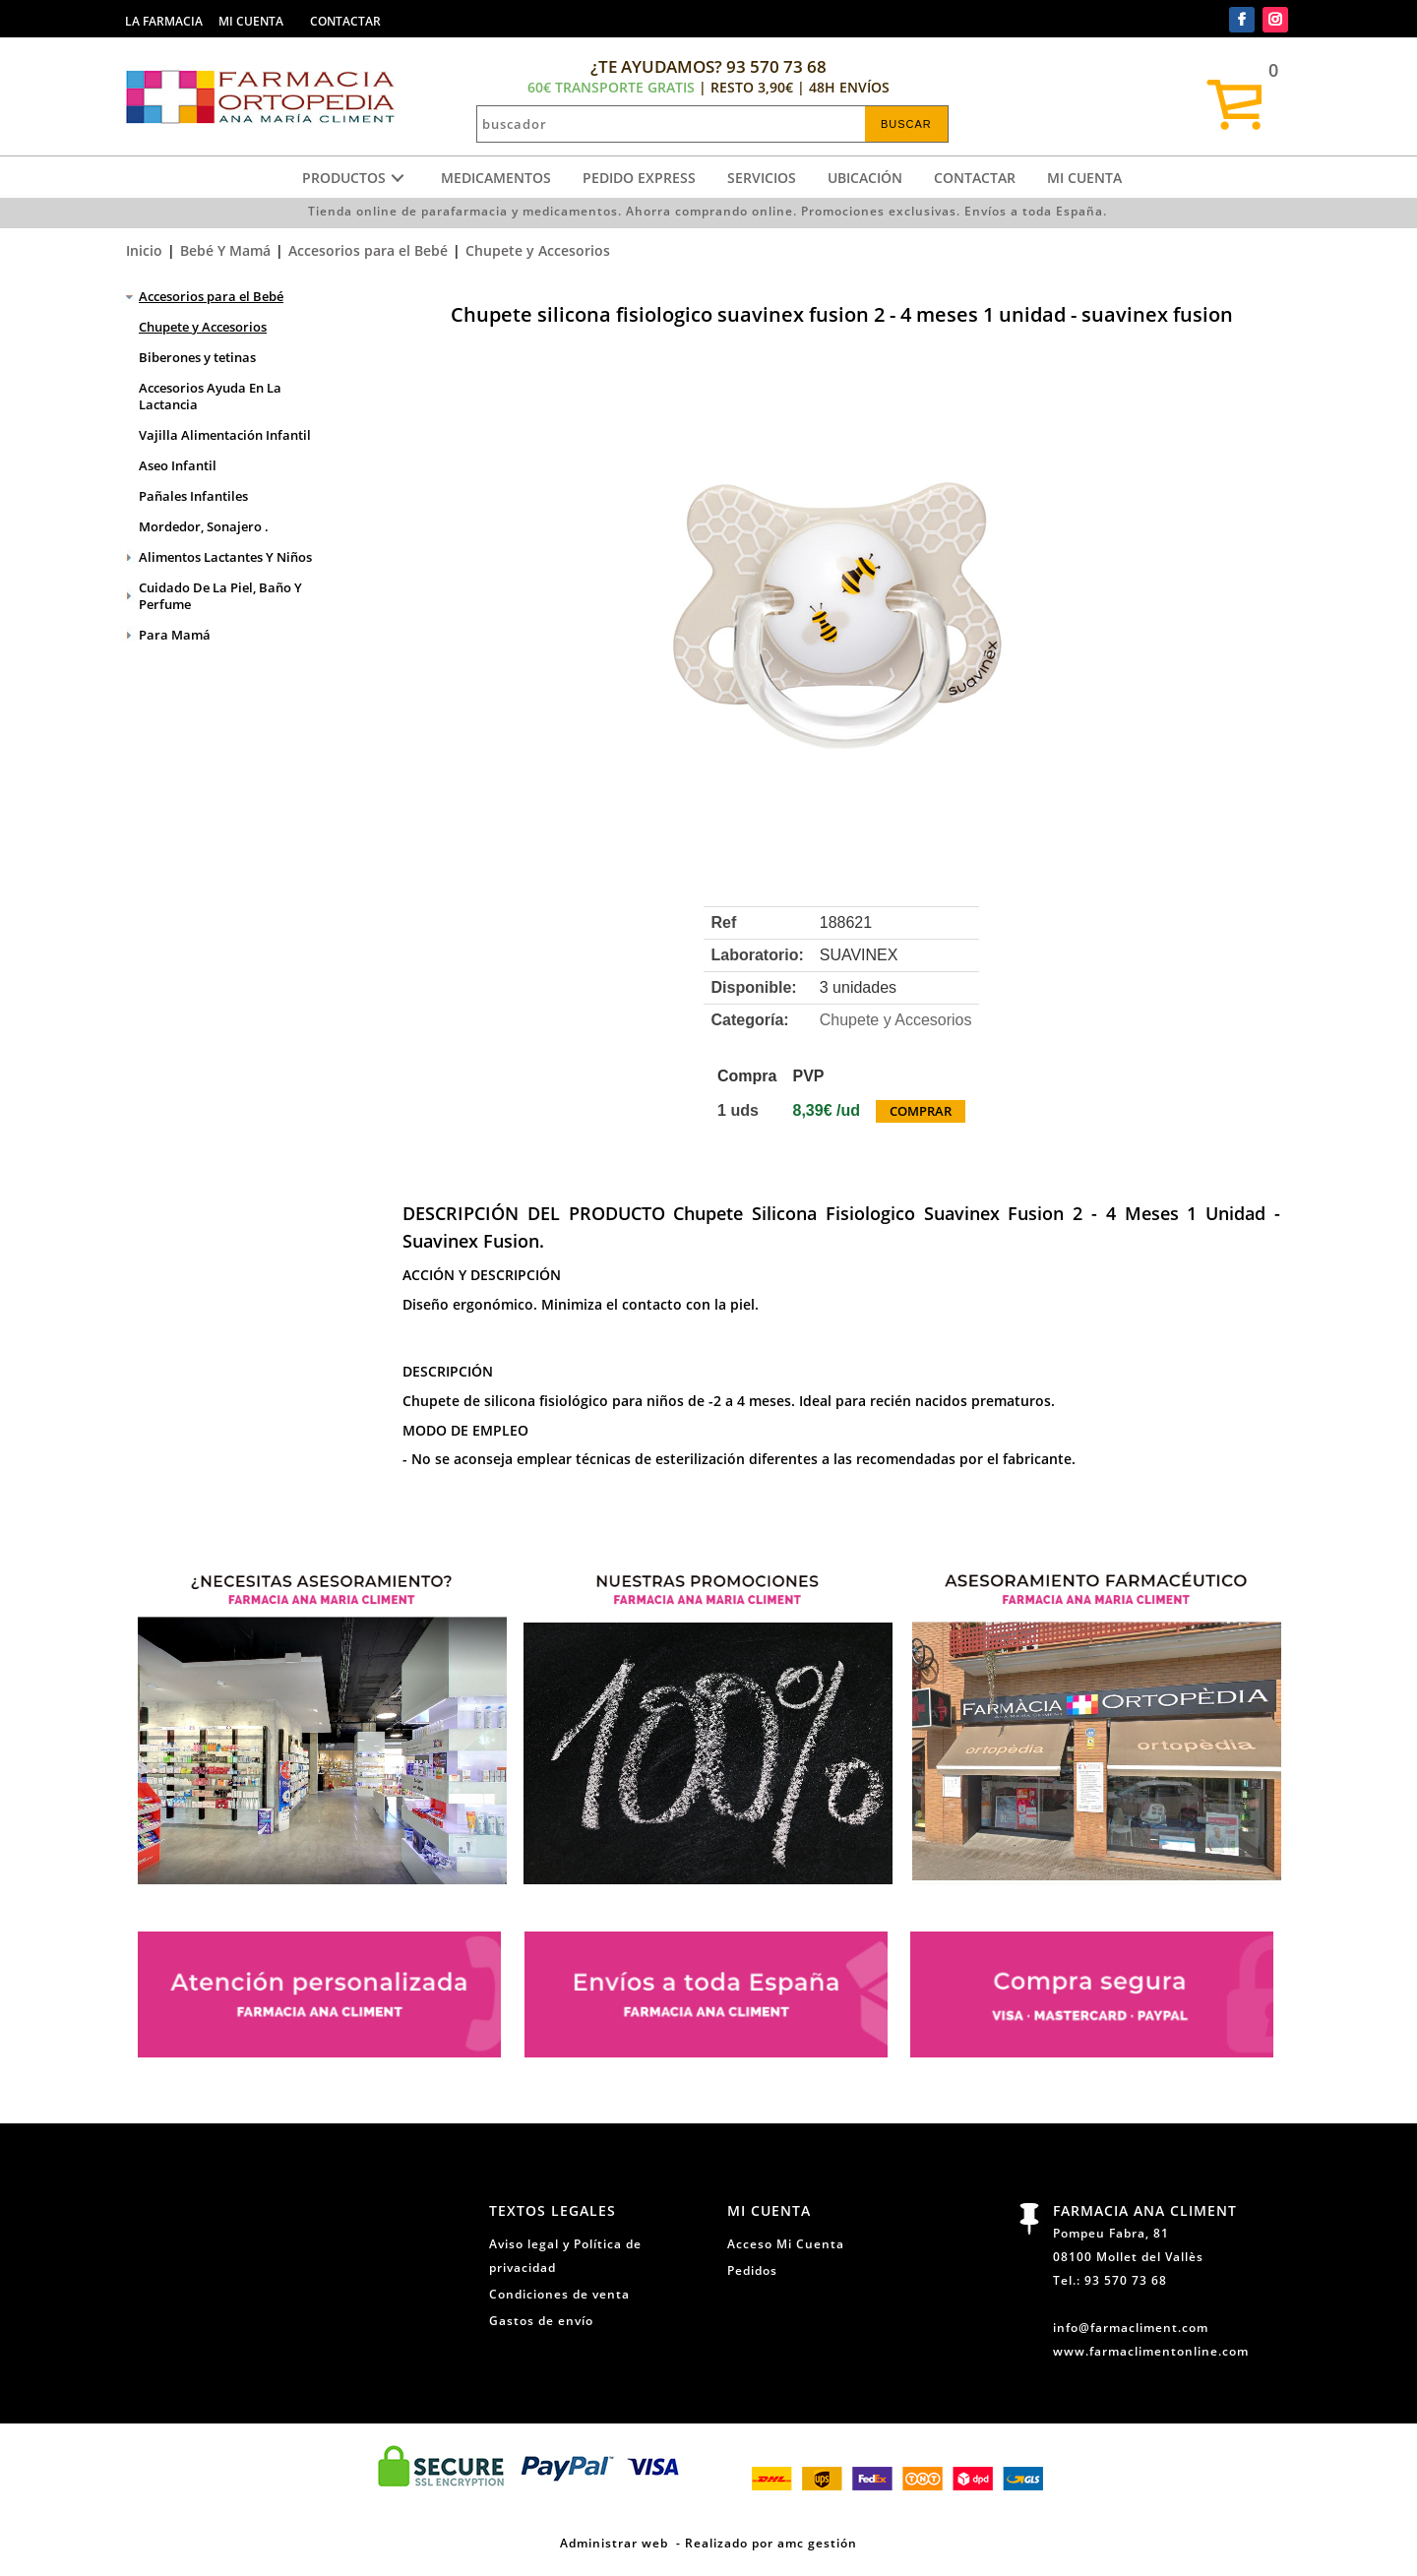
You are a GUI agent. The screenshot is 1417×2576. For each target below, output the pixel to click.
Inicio (144, 250)
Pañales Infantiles (193, 496)
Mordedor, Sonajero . (204, 526)
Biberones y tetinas (197, 357)
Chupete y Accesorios (537, 250)
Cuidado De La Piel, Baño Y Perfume (220, 596)
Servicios (761, 177)
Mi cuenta (1084, 177)
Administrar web (614, 2542)
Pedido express (639, 177)
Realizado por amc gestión (771, 2542)
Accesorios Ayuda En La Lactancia (210, 396)
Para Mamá (175, 635)
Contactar (975, 177)
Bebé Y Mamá (225, 250)
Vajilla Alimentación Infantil (225, 435)
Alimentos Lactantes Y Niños (225, 557)
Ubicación (865, 177)
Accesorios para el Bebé (368, 250)
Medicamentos (496, 177)
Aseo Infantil (177, 465)
